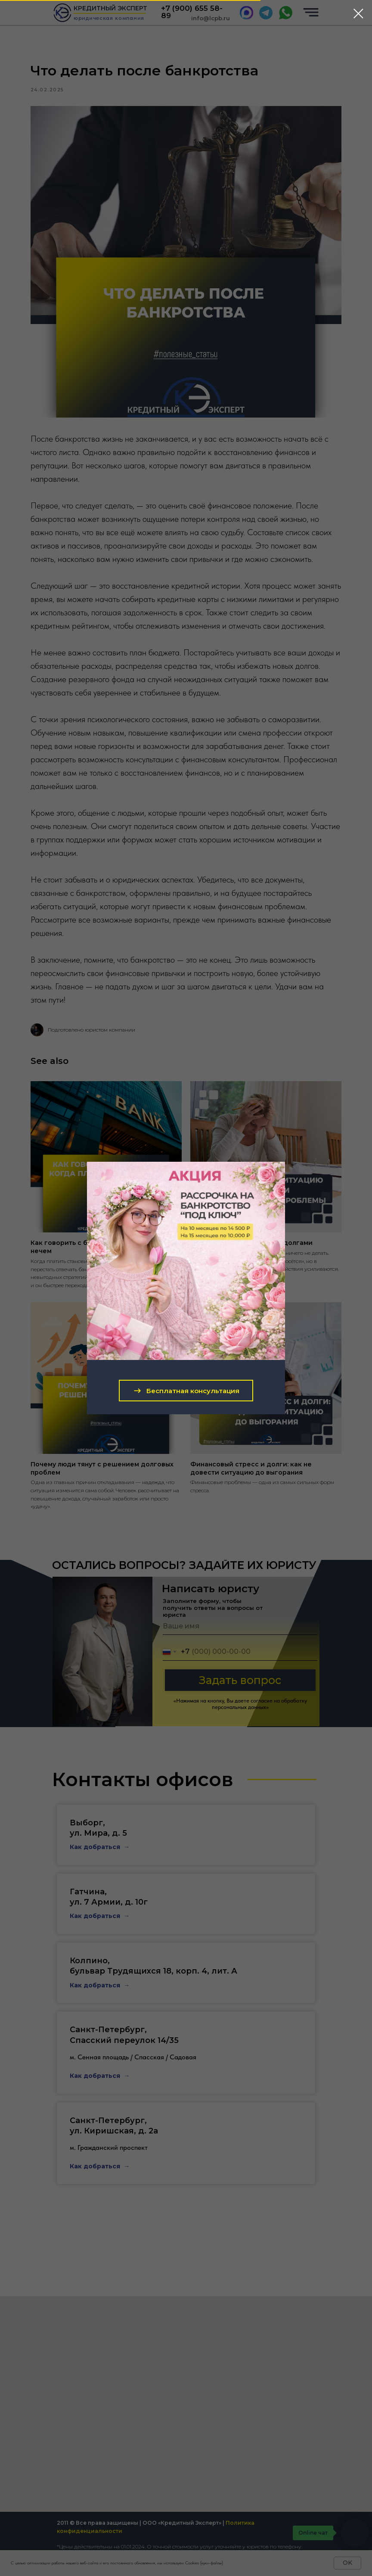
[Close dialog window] (358, 13)
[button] (186, 1390)
